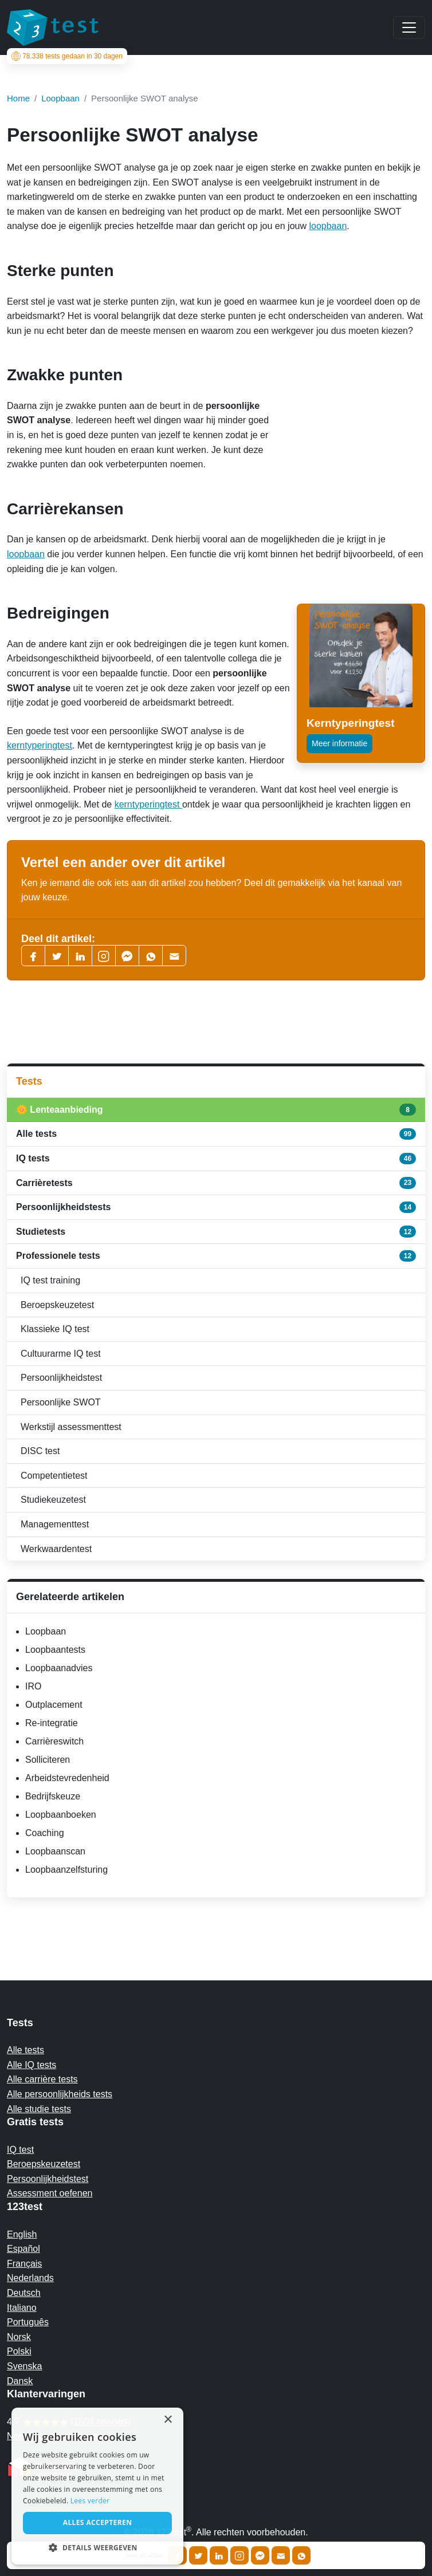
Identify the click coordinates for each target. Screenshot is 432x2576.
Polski (19, 2351)
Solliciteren (47, 1759)
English (22, 2234)
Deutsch (24, 2293)
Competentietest (54, 1475)
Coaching (44, 1833)
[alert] (97, 2486)
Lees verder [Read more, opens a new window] (90, 2501)
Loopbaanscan (55, 1851)
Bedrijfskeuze (52, 1796)
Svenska (24, 2366)
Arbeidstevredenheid (67, 1778)
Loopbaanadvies (58, 1668)
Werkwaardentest (56, 1549)
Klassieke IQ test (55, 1329)
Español (23, 2249)
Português (28, 2322)
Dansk (20, 2381)
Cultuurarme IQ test (61, 1353)
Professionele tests (216, 1256)
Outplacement (54, 1705)
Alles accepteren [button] (97, 2522)
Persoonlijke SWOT (61, 1402)
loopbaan (328, 226)
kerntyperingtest (39, 745)
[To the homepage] (53, 27)
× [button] (167, 2420)
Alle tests (216, 1134)
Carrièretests (216, 1182)
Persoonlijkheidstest (61, 1377)
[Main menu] (409, 27)
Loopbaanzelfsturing (66, 1869)
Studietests (216, 1231)
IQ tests (216, 1158)
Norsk (19, 2337)
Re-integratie (51, 1723)
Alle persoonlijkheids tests (59, 2094)
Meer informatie (339, 743)
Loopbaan (45, 1631)
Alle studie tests (39, 2109)
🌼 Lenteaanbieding (216, 1109)
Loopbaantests (55, 1650)
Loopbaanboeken (60, 1814)
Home (18, 98)
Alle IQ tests (31, 2065)
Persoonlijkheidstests (216, 1207)
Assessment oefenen (49, 2193)
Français (24, 2263)
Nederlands (30, 2278)
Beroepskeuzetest (57, 1305)
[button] (97, 2547)
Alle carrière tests (42, 2079)
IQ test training (50, 1280)
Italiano (22, 2308)
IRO (33, 1686)
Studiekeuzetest (53, 1499)
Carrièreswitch (54, 1741)
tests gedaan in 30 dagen (69, 56)
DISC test (40, 1451)
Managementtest (55, 1524)
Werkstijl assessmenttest (71, 1427)
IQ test (20, 2149)
